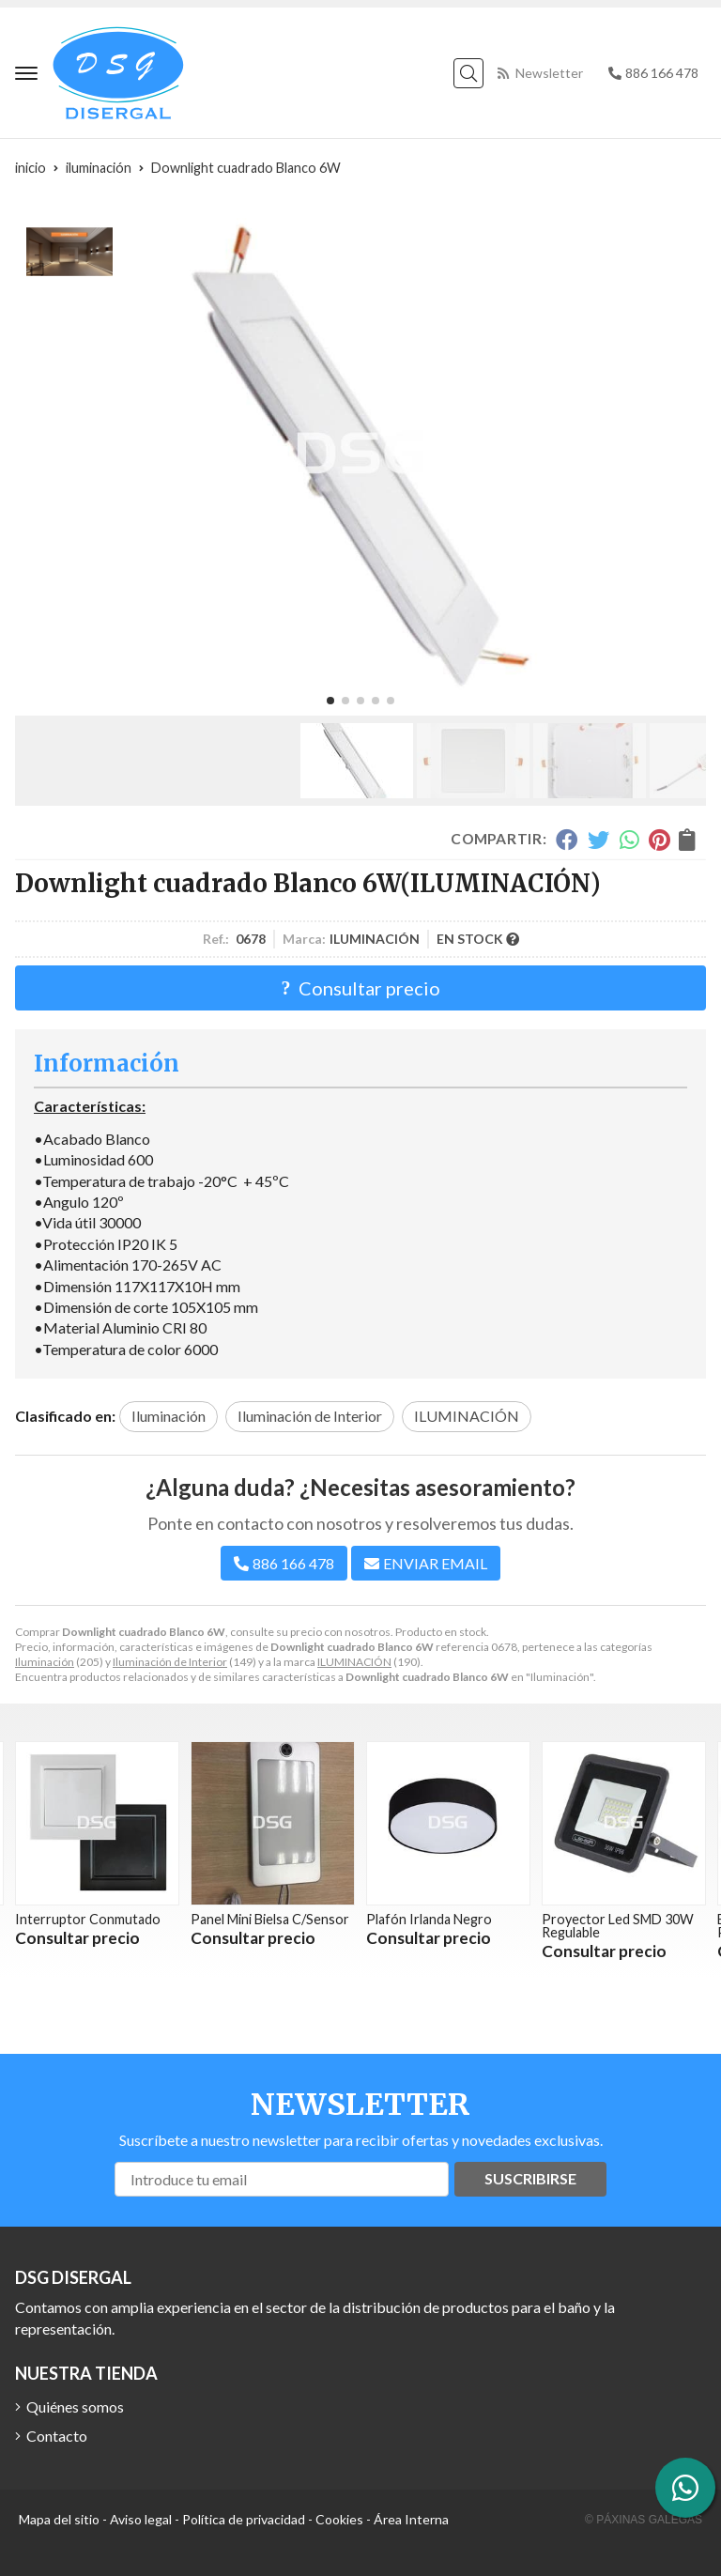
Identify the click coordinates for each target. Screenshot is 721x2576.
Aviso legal (141, 2519)
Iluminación (44, 1662)
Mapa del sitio (59, 2519)
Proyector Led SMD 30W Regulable (618, 1925)
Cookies (339, 2519)
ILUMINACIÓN (354, 1662)
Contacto (56, 2436)
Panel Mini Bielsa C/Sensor (270, 1919)
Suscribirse (530, 2178)
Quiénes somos (75, 2406)
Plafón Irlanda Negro (429, 1919)
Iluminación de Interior (170, 1662)
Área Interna (411, 2519)
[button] (330, 700)
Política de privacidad (243, 2519)
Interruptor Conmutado (88, 1919)
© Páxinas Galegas (643, 2519)
